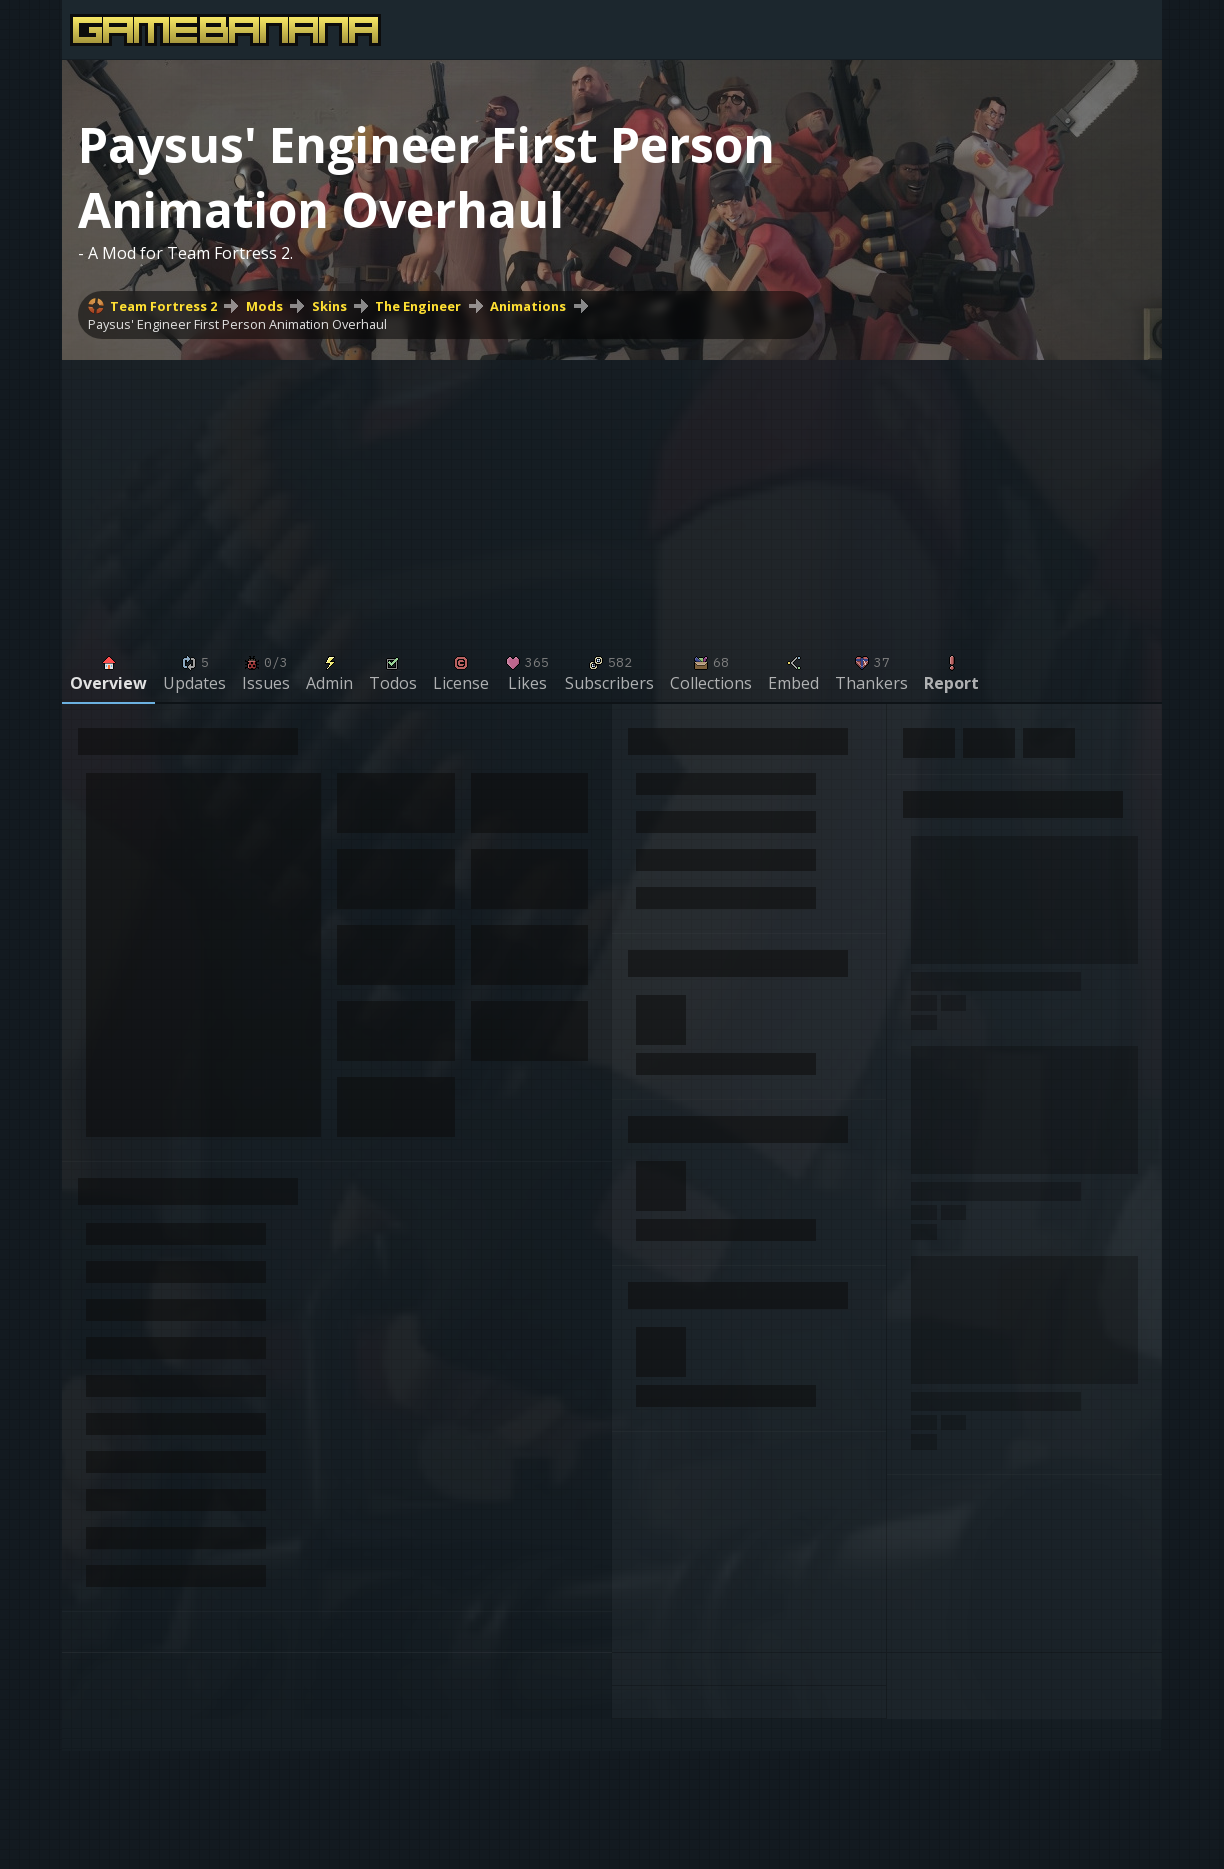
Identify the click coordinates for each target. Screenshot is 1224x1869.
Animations (528, 306)
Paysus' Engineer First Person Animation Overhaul (237, 324)
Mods (264, 306)
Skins (329, 306)
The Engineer (418, 306)
